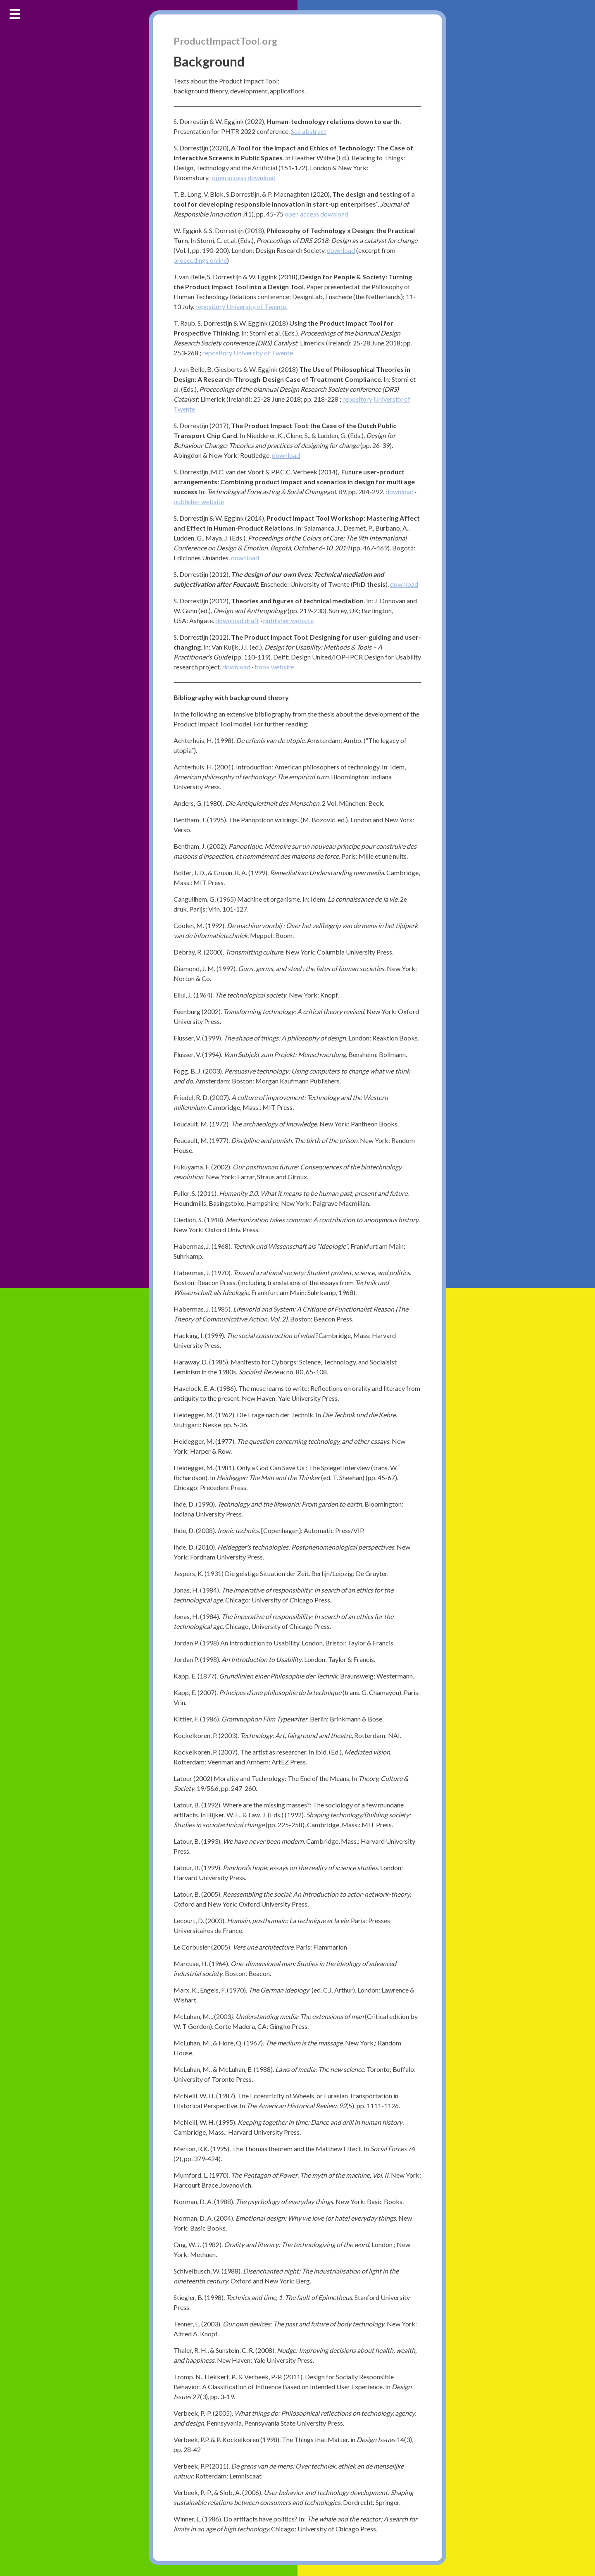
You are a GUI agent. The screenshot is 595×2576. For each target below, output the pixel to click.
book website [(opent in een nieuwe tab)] (274, 667)
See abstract (308, 132)
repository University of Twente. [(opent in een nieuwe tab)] (241, 307)
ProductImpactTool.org (226, 41)
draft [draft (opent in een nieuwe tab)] (252, 621)
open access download (244, 178)
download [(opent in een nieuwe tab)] (341, 251)
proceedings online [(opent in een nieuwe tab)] (200, 260)
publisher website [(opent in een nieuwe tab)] (199, 502)
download (230, 621)
